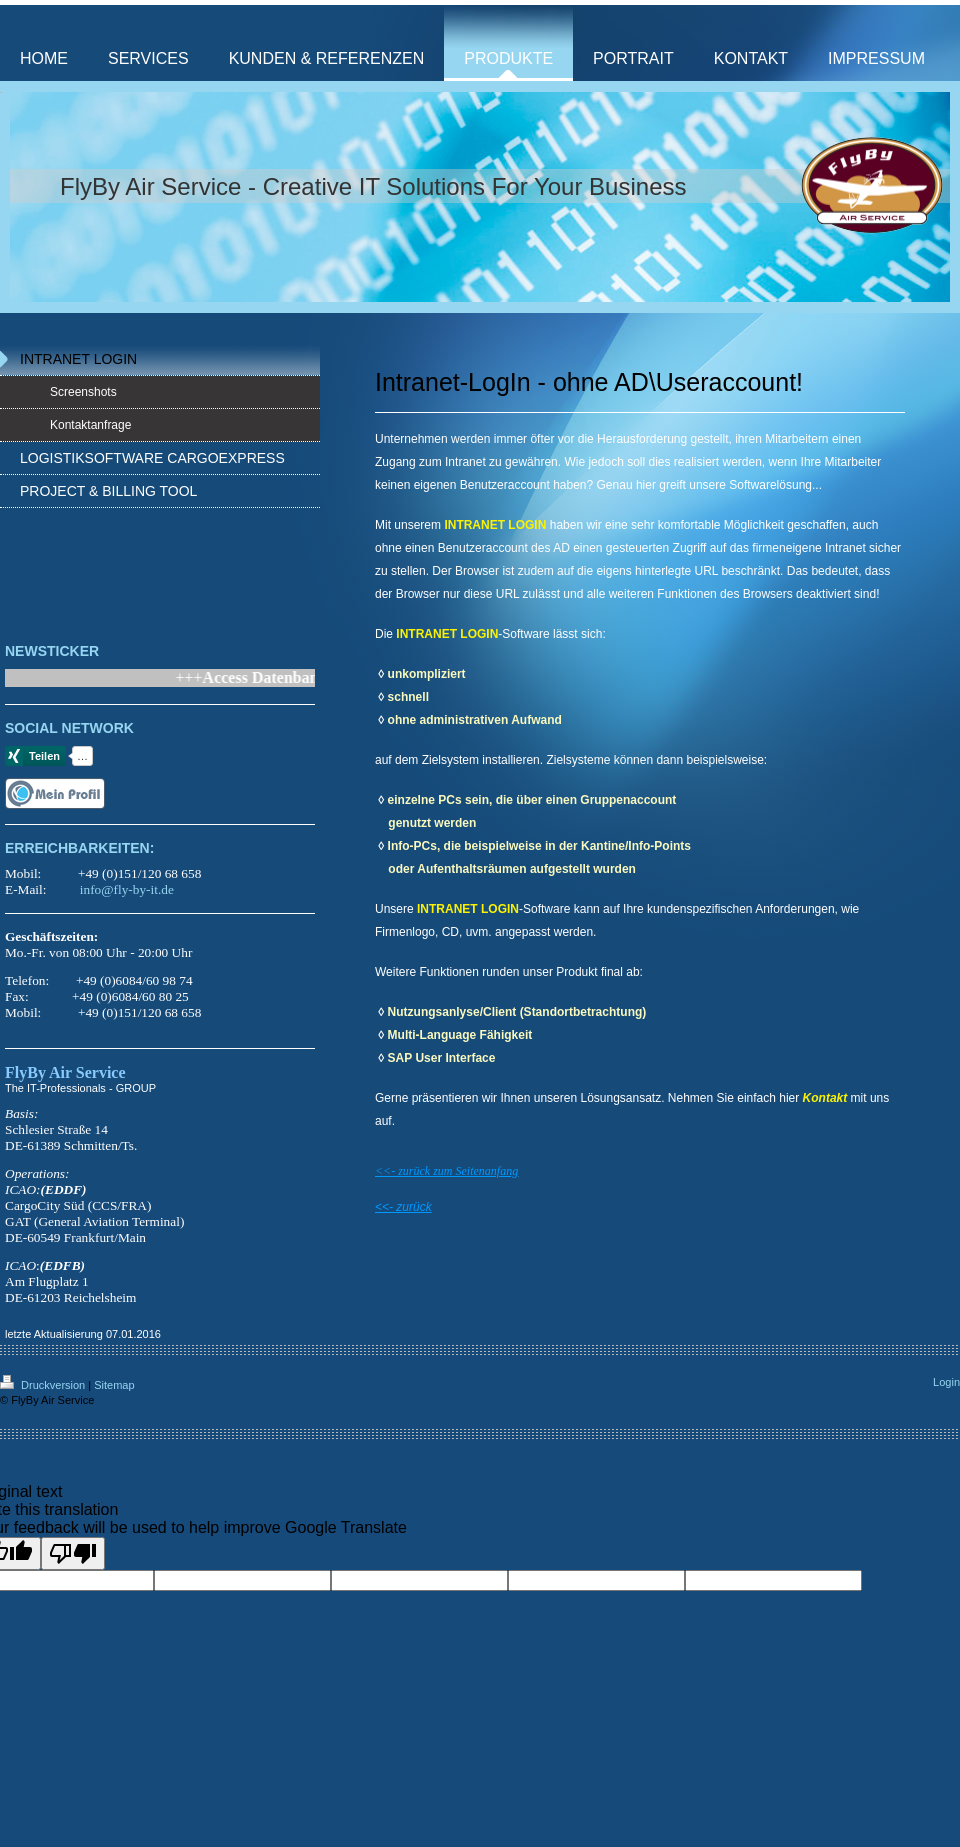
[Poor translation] (73, 1553)
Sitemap (114, 1385)
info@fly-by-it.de (127, 889)
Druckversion (44, 1385)
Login (946, 1382)
